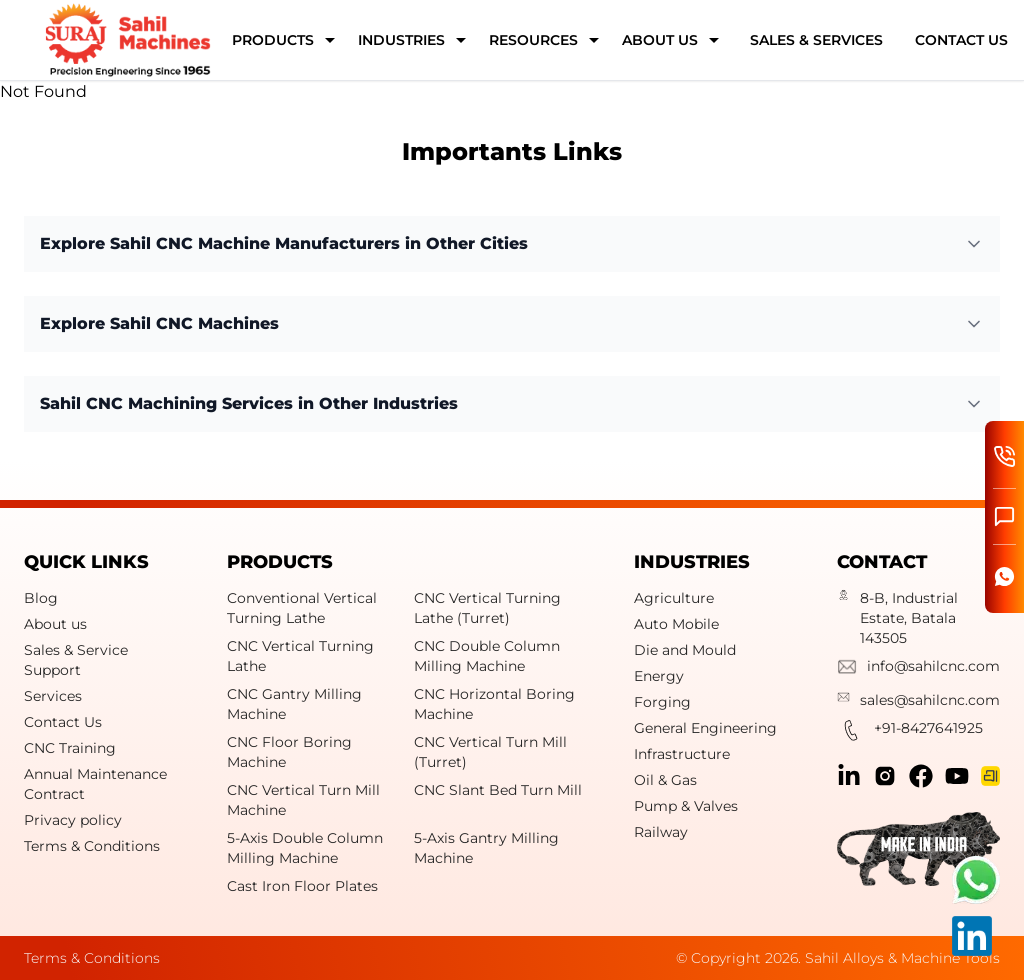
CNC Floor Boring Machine (289, 752)
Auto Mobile (676, 624)
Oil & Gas (665, 780)
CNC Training (70, 748)
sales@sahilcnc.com (918, 700)
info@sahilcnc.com (918, 669)
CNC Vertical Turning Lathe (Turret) (487, 608)
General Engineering (705, 728)
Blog (41, 598)
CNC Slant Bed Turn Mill (498, 790)
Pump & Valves (686, 806)
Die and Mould (685, 650)
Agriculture (674, 598)
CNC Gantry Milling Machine (294, 704)
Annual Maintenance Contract (95, 784)
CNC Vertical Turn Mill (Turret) (490, 752)
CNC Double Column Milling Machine (487, 656)
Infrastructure (682, 754)
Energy (659, 676)
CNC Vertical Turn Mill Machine (303, 800)
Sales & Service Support (76, 660)
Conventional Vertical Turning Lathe (302, 608)
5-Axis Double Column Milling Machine (305, 848)
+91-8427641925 (910, 733)
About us (55, 624)
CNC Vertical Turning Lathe (300, 656)
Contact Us (63, 722)
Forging (662, 702)
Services (53, 696)
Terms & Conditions (92, 846)
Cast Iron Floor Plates (302, 886)
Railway (661, 832)
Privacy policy (73, 820)
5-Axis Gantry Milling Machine (486, 848)
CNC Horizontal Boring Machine (494, 704)
